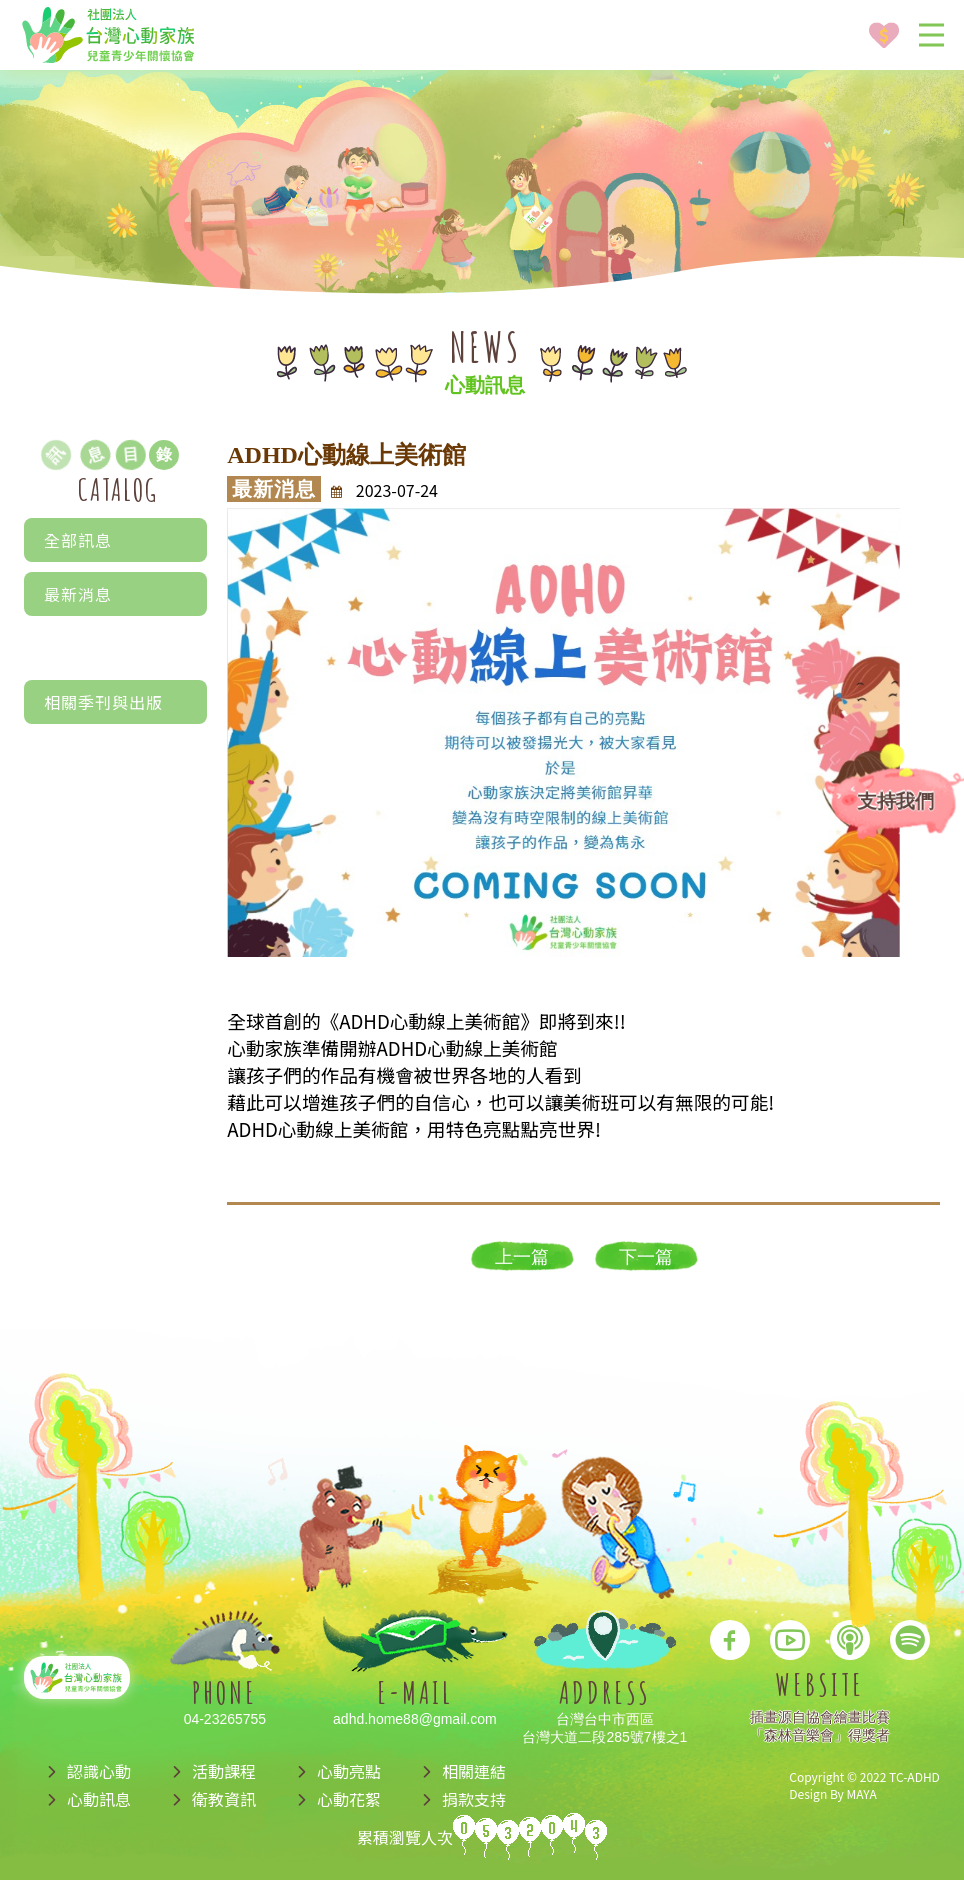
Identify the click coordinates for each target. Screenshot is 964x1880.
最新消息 (78, 594)
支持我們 (896, 800)
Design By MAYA (832, 1793)
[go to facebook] (730, 1635)
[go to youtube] (790, 1635)
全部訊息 (78, 540)
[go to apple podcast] (850, 1635)
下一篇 (646, 1257)
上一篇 (522, 1257)
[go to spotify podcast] (910, 1635)
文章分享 (115, 682)
